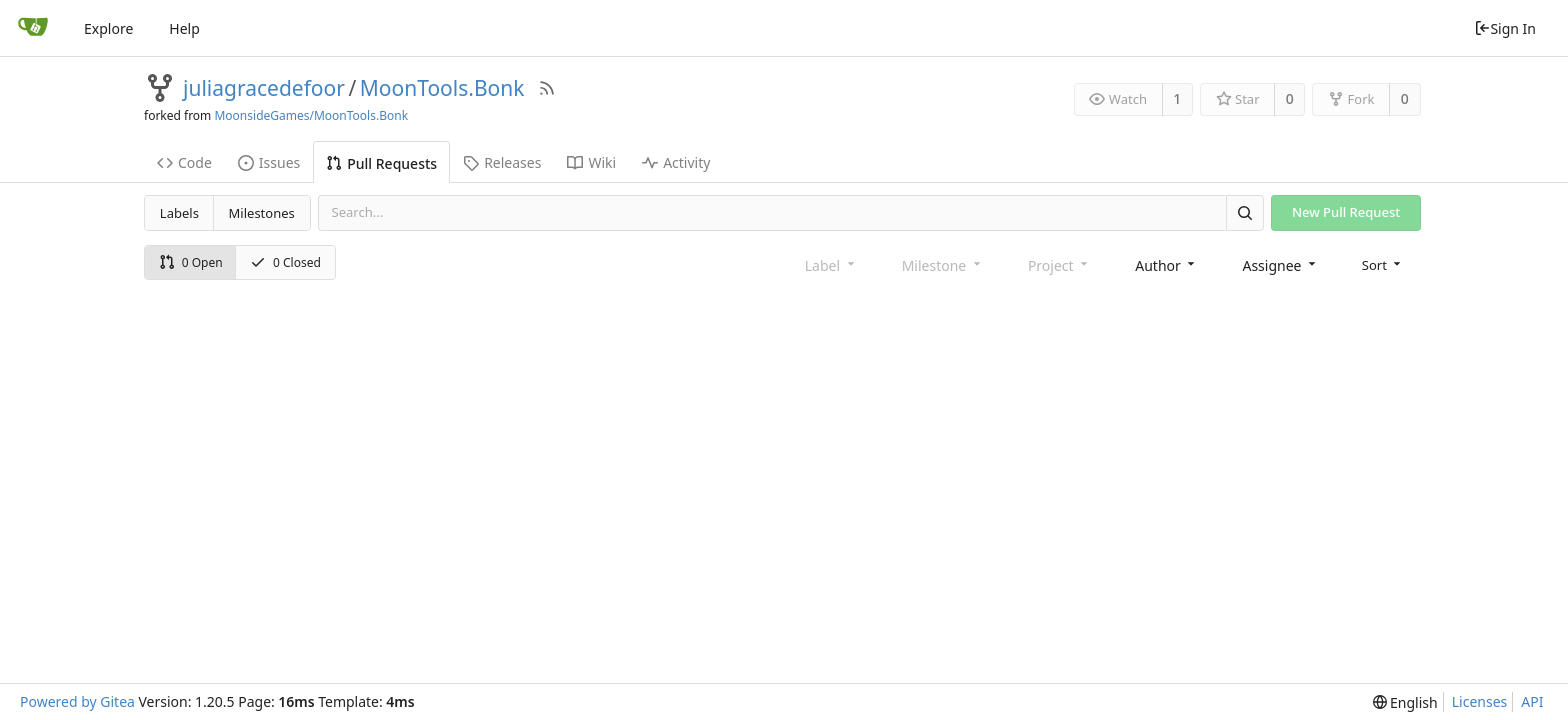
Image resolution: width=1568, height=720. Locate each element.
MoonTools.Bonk (442, 88)
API (1532, 701)
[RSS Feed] (547, 88)
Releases (502, 162)
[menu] (1383, 265)
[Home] (33, 28)
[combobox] (1166, 265)
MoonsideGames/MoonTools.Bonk (311, 115)
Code (184, 162)
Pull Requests (381, 163)
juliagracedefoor (264, 88)
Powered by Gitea (77, 701)
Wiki (591, 162)
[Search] (1245, 212)
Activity (676, 162)
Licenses (1480, 701)
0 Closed (285, 262)
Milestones (262, 213)
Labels (179, 213)
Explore (108, 28)
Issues (269, 162)
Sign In (1505, 28)
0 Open (191, 262)
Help (184, 28)
